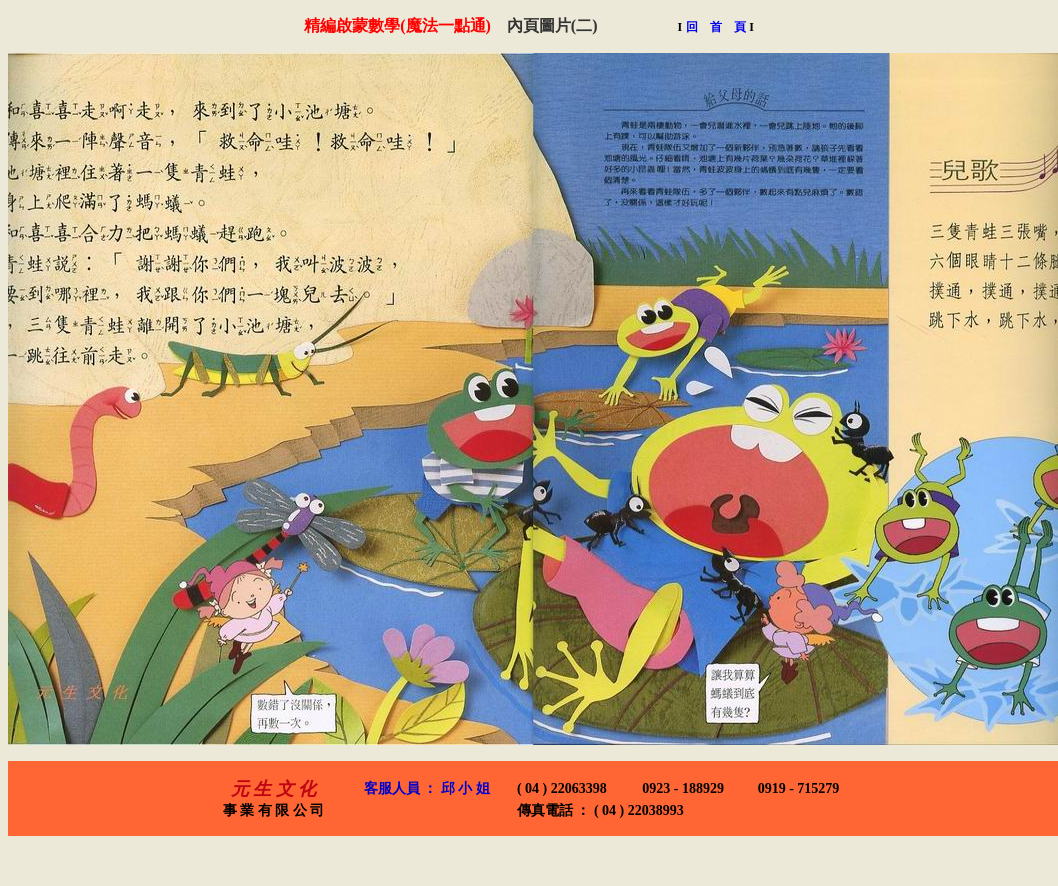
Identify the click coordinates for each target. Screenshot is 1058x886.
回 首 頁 (720, 27)
